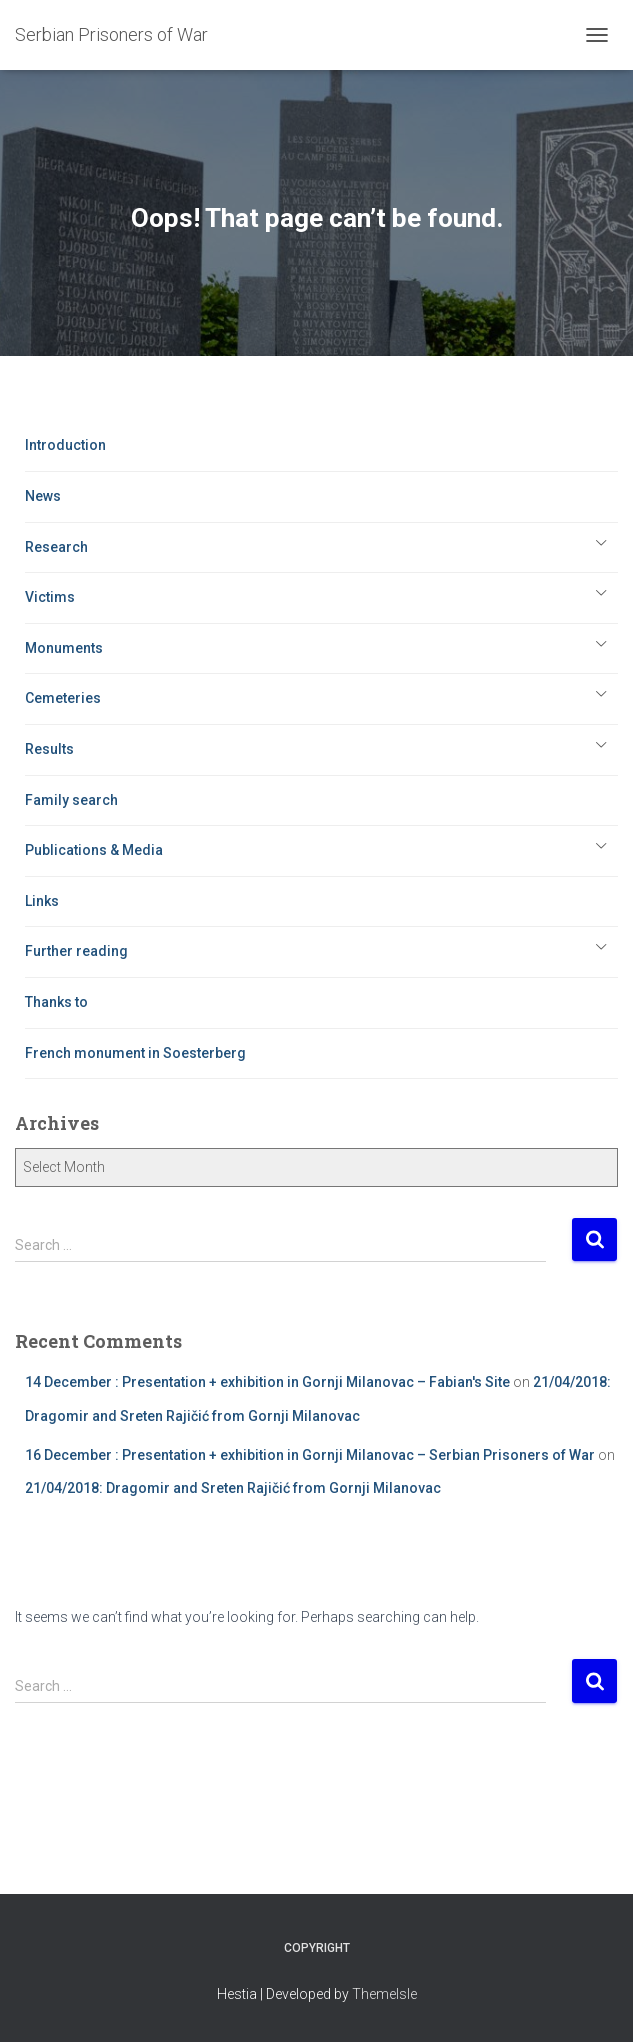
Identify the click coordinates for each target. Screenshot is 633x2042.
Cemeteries (63, 698)
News (43, 496)
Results (49, 749)
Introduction (65, 445)
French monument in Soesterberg (135, 1053)
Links (42, 901)
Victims (50, 597)
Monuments (64, 648)
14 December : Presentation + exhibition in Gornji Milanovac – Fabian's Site (267, 1382)
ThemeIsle (384, 1994)
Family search (71, 800)
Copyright (317, 1948)
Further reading (76, 951)
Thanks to (56, 1002)
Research (56, 547)
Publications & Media (94, 850)
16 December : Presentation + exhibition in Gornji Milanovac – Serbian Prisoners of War (310, 1455)
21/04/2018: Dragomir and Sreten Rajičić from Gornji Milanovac (233, 1488)
